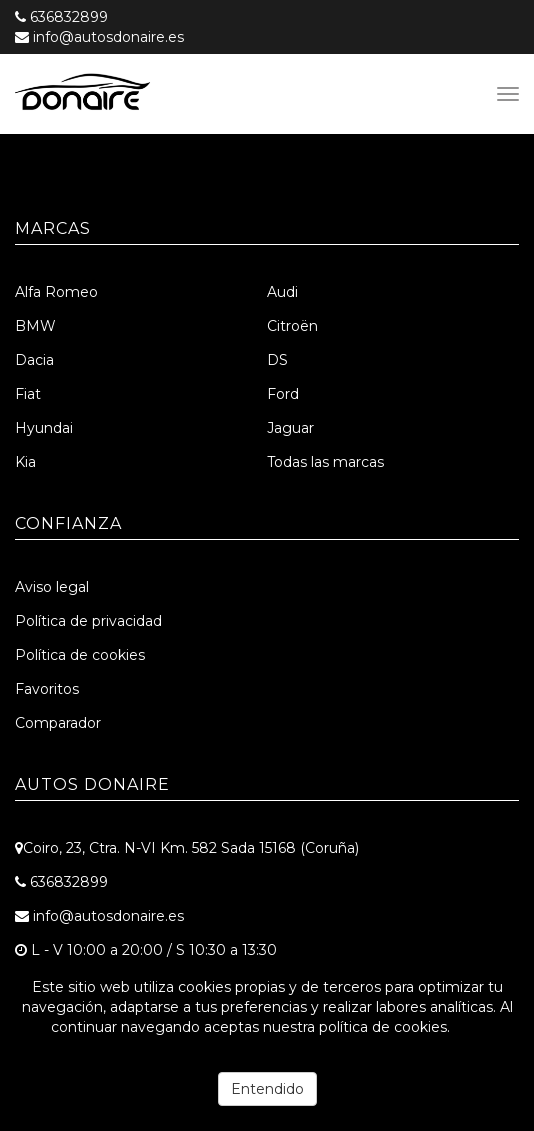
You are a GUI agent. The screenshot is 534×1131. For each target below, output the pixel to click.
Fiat (28, 394)
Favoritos (47, 689)
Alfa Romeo (56, 292)
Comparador (58, 723)
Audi (282, 292)
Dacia (34, 360)
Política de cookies (80, 655)
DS (277, 360)
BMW (35, 326)
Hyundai (44, 428)
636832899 (69, 17)
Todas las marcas (325, 462)
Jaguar (290, 428)
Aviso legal (52, 587)
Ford (283, 394)
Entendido (267, 1089)
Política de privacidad (88, 621)
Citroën (292, 326)
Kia (25, 462)
